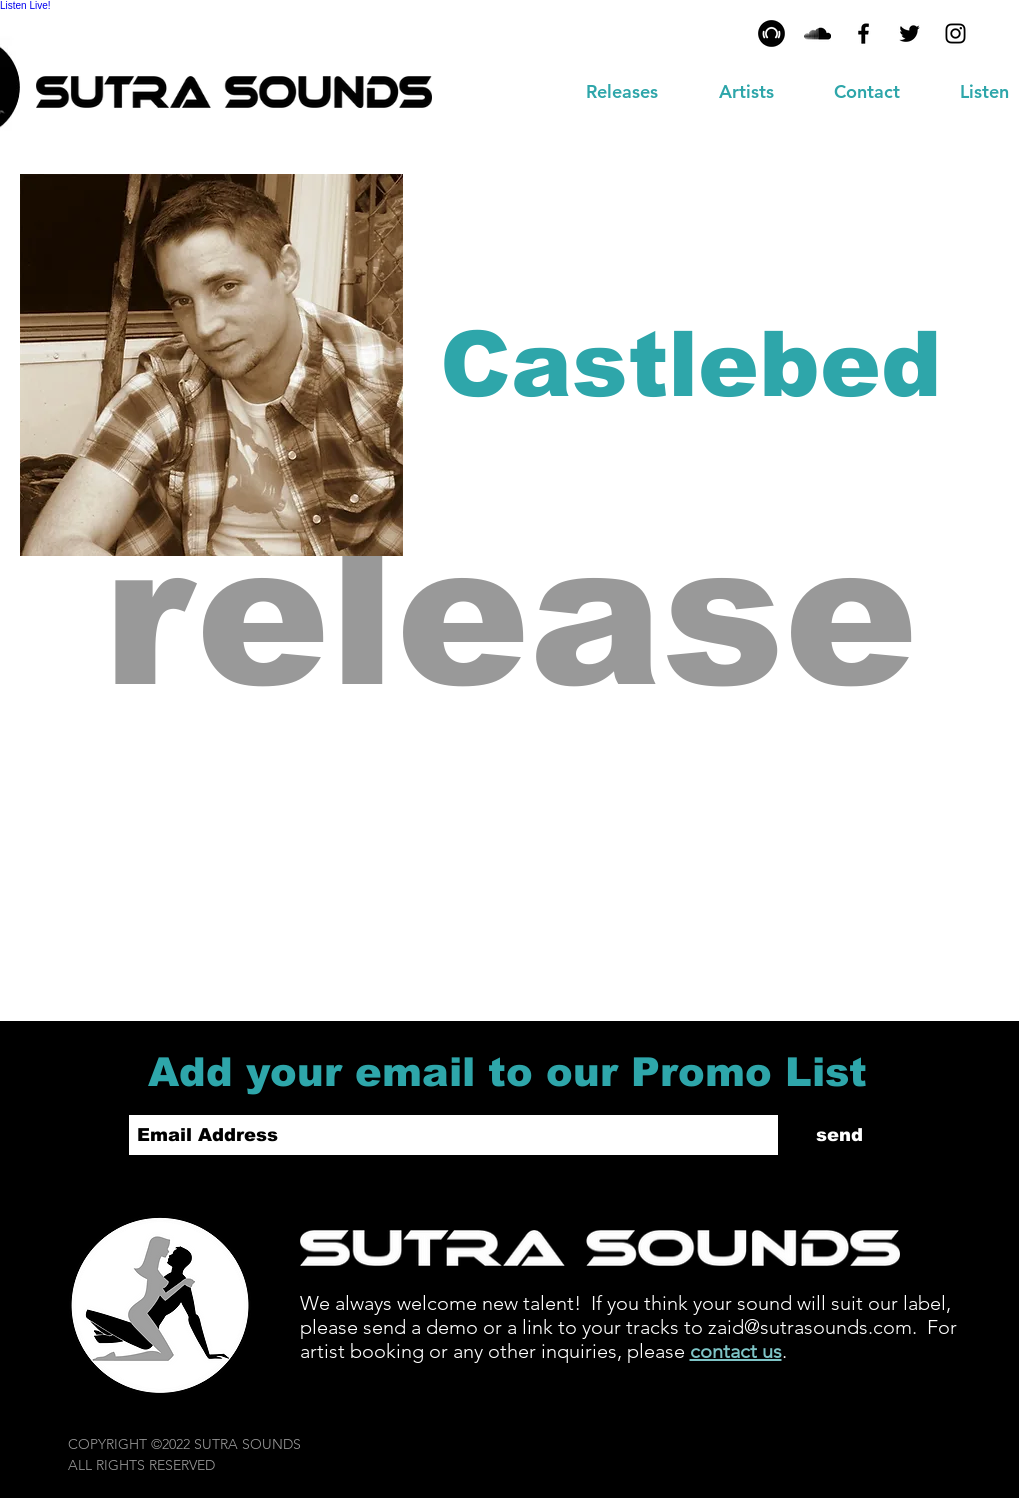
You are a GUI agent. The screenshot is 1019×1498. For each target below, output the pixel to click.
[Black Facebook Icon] (863, 33)
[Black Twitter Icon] (909, 33)
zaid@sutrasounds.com (810, 1327)
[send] (839, 1135)
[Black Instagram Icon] (955, 33)
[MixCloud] (817, 33)
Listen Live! (25, 5)
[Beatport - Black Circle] (771, 33)
